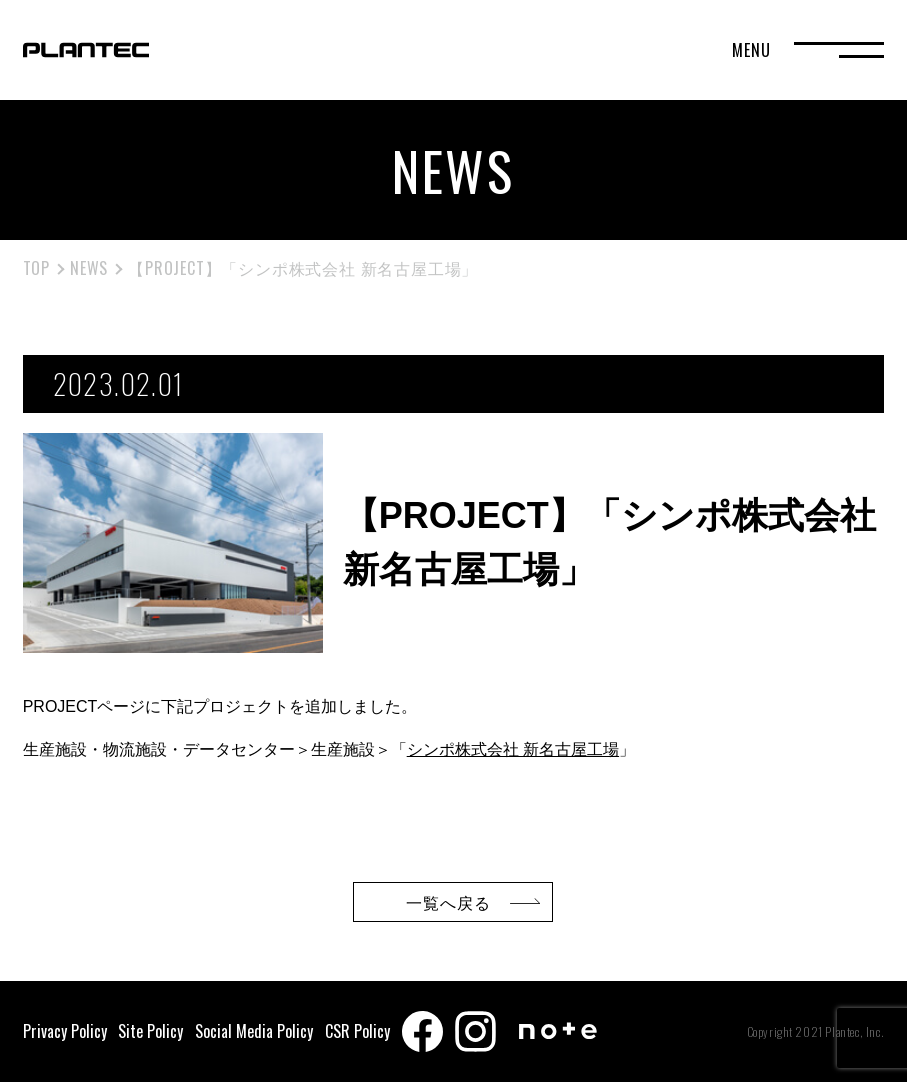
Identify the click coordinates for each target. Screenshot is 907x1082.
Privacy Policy (65, 1031)
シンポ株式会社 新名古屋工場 (513, 749)
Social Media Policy (254, 1031)
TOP (36, 268)
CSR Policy (357, 1031)
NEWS (89, 268)
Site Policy (150, 1031)
